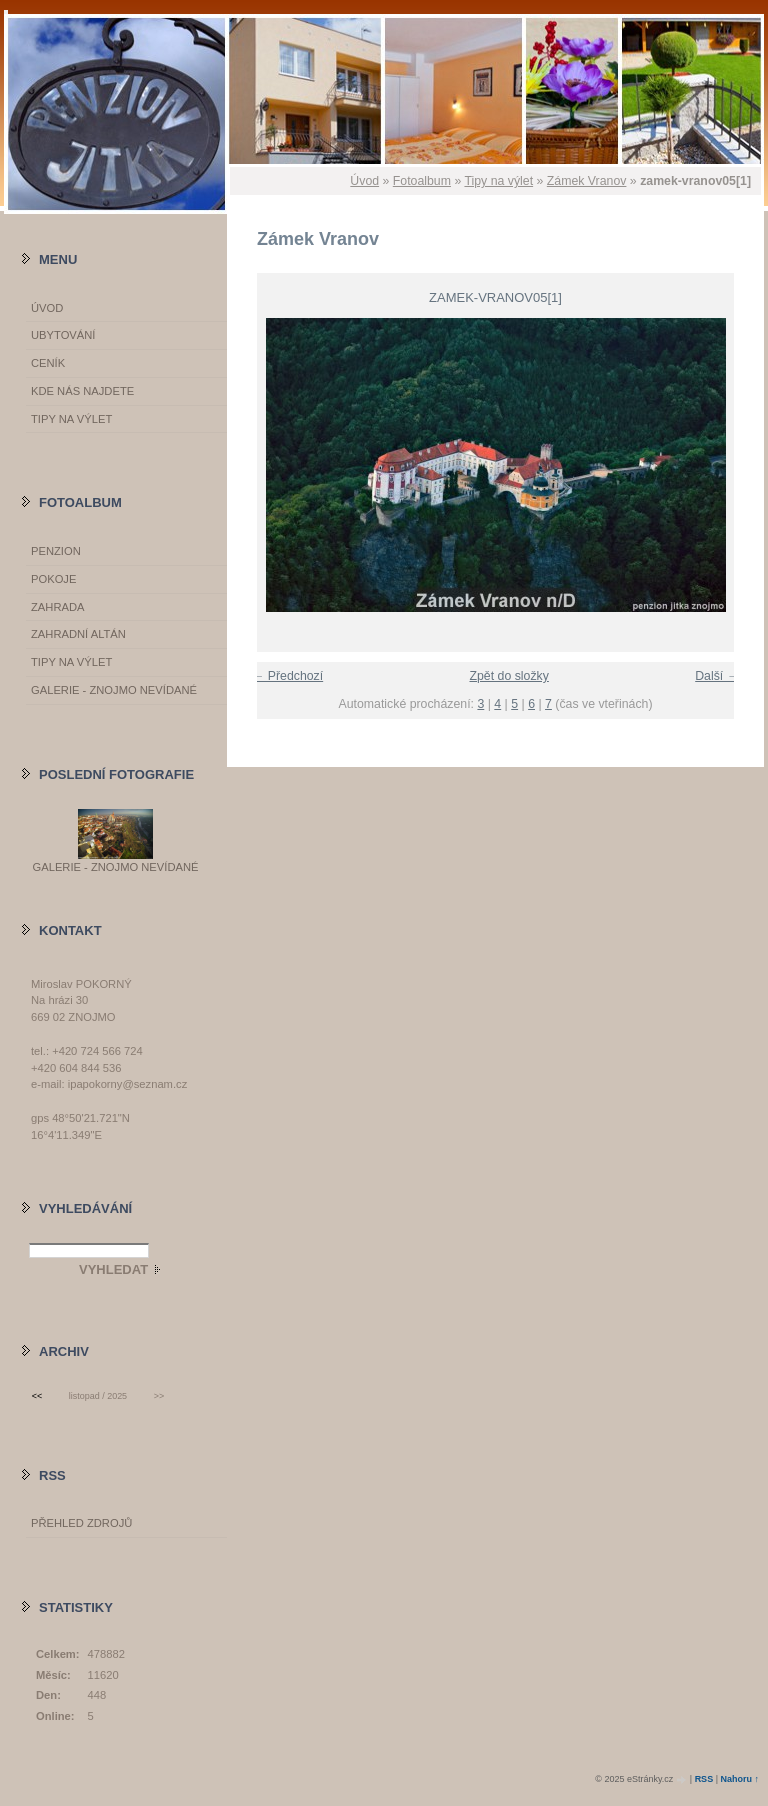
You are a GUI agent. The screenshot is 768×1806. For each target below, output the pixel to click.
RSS (704, 1779)
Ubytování (63, 335)
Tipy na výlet (498, 181)
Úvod (364, 181)
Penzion (56, 551)
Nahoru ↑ (739, 1779)
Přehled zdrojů (81, 1523)
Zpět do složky (508, 676)
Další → (717, 676)
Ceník (48, 363)
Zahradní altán (78, 634)
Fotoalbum (422, 181)
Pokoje (53, 579)
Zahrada (57, 607)
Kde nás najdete (82, 391)
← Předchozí (287, 676)
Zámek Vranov (587, 181)
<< (37, 1396)
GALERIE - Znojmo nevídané (114, 690)
